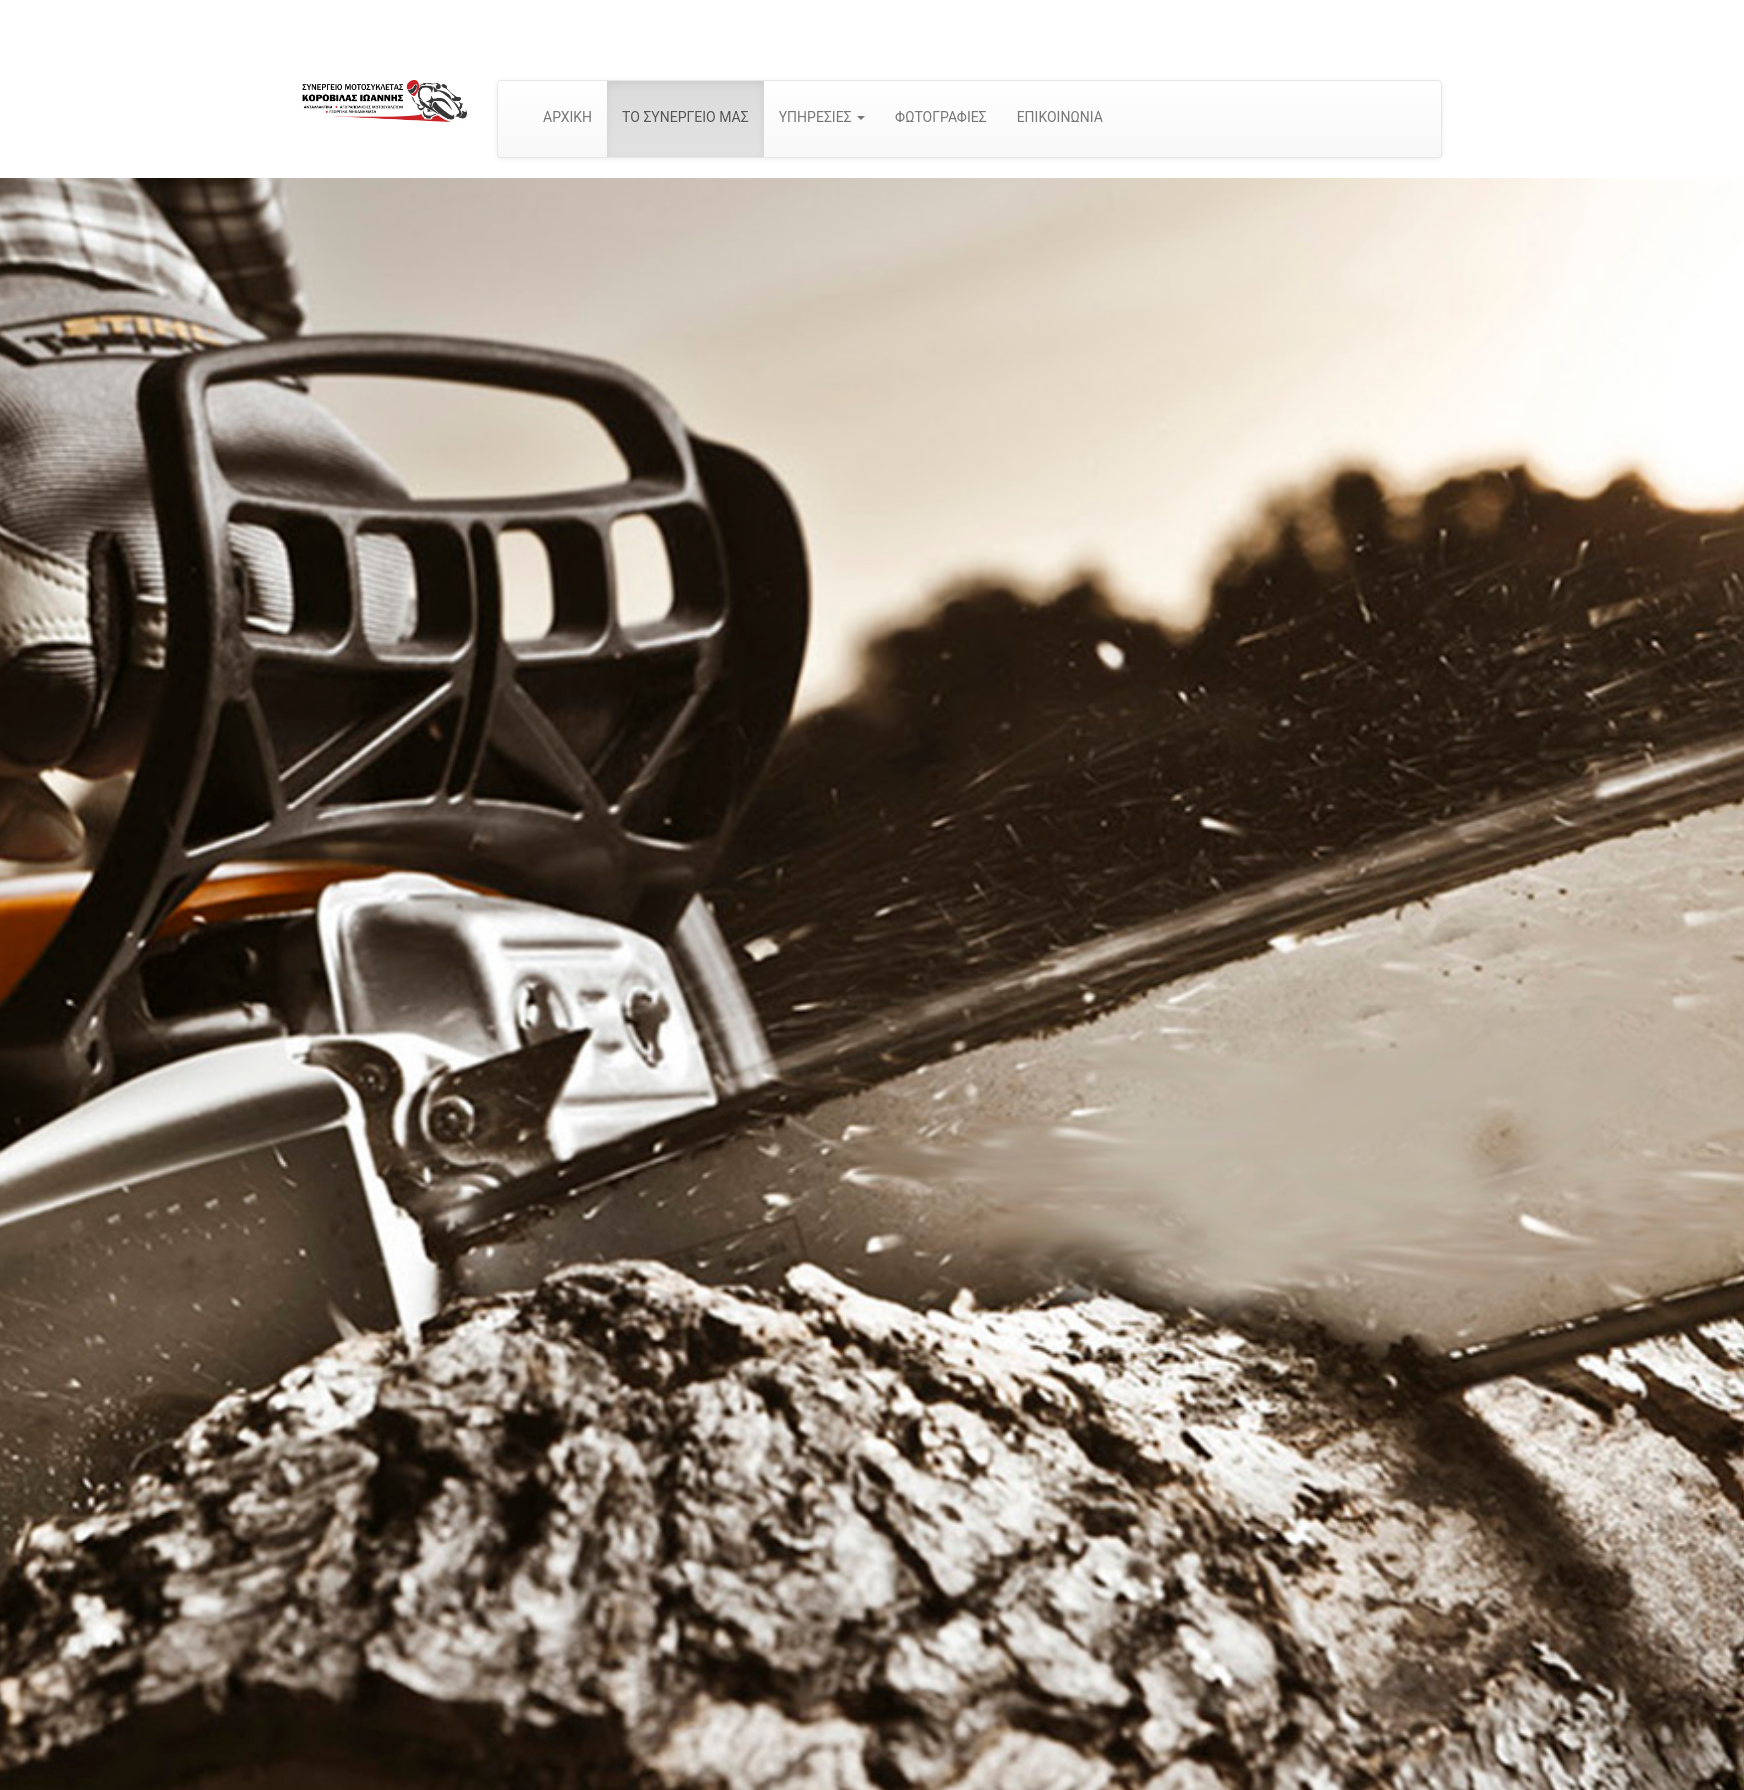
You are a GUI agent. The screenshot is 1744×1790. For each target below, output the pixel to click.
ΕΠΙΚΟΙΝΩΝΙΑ (1060, 117)
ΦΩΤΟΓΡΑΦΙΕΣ (941, 117)
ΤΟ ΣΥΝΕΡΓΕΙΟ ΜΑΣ (685, 117)
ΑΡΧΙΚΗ (567, 117)
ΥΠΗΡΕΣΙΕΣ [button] (822, 117)
